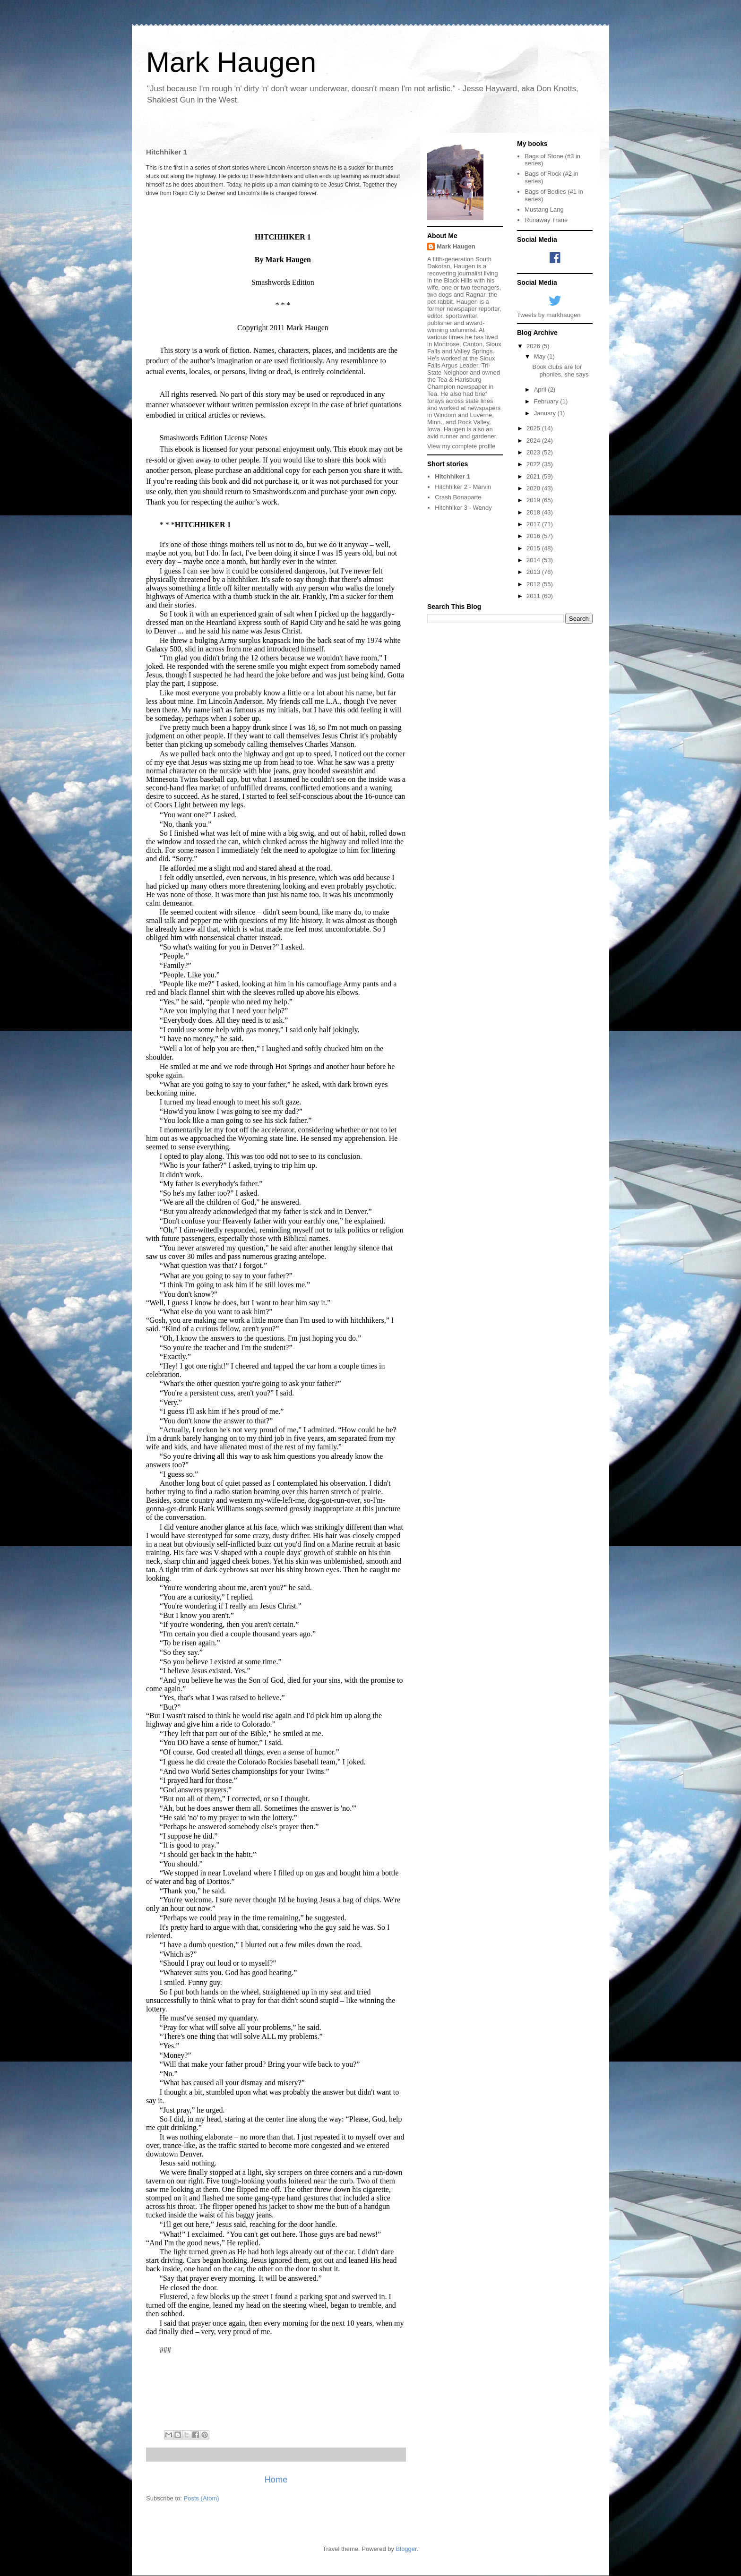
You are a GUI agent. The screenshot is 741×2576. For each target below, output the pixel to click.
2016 (534, 535)
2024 (534, 440)
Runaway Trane (546, 219)
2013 (534, 571)
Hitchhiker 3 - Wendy (463, 507)
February (547, 401)
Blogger (406, 2548)
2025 (534, 428)
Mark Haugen (231, 62)
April (541, 389)
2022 (534, 464)
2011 (534, 595)
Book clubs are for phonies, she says (560, 370)
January (546, 413)
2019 (534, 500)
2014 (534, 560)
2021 (534, 476)
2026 (534, 346)
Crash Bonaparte (458, 497)
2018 (534, 512)
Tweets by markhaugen (548, 314)
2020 (534, 488)
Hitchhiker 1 (452, 476)
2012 (534, 584)
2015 (534, 548)
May (540, 356)
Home (276, 2479)
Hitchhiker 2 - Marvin (463, 486)
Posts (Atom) (201, 2498)
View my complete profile (461, 446)
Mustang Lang (544, 209)
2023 (534, 452)
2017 (534, 524)
